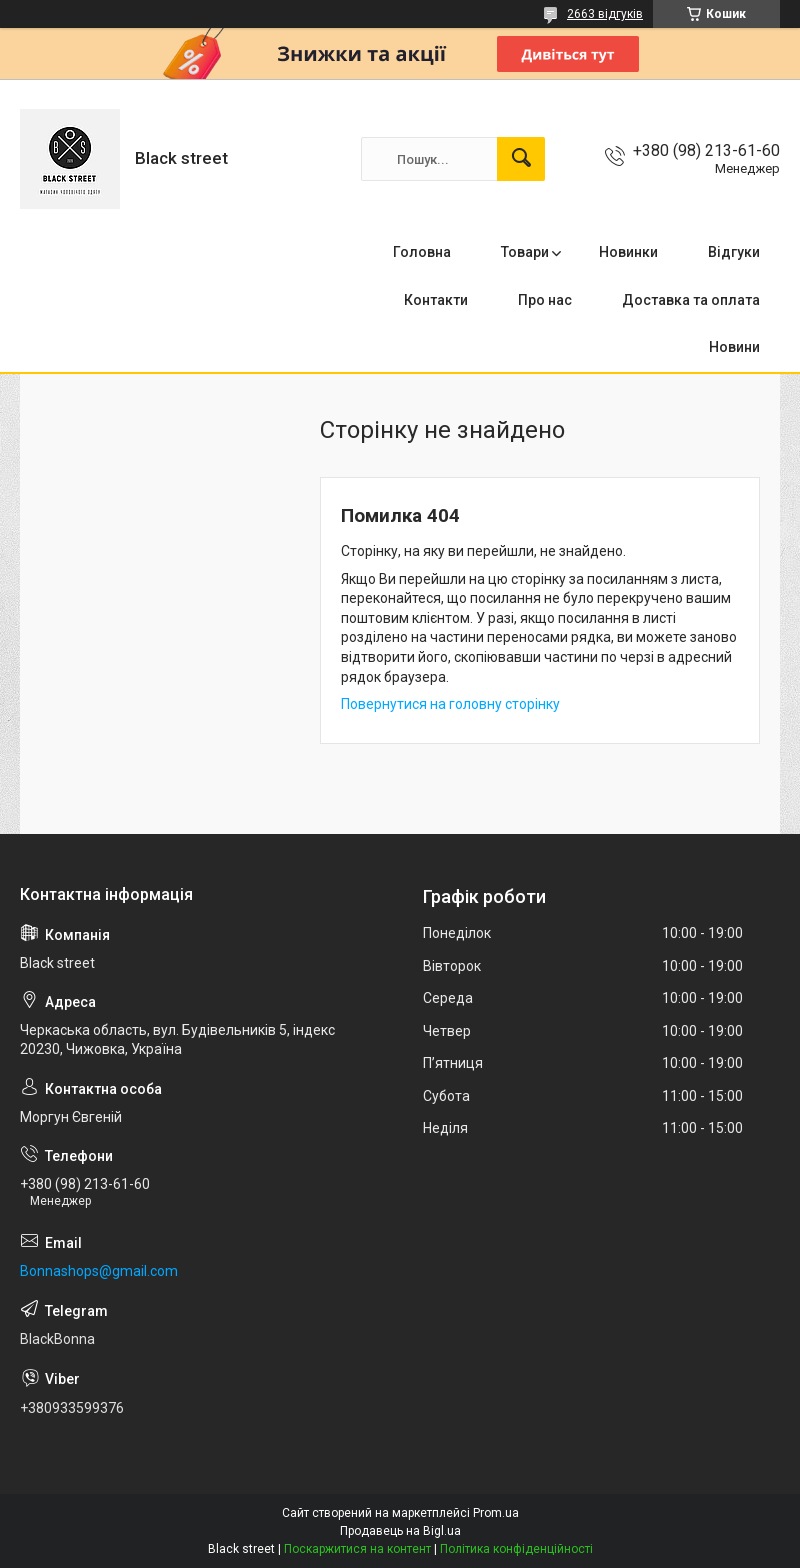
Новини (734, 347)
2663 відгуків (605, 14)
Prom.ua (496, 1513)
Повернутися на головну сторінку (450, 704)
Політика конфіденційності (516, 1549)
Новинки (628, 252)
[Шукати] (521, 159)
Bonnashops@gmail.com (99, 1271)
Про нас (545, 300)
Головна (422, 252)
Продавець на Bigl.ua (400, 1531)
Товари (525, 252)
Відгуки (734, 252)
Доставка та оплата (691, 300)
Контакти (436, 300)
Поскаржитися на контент (357, 1549)
